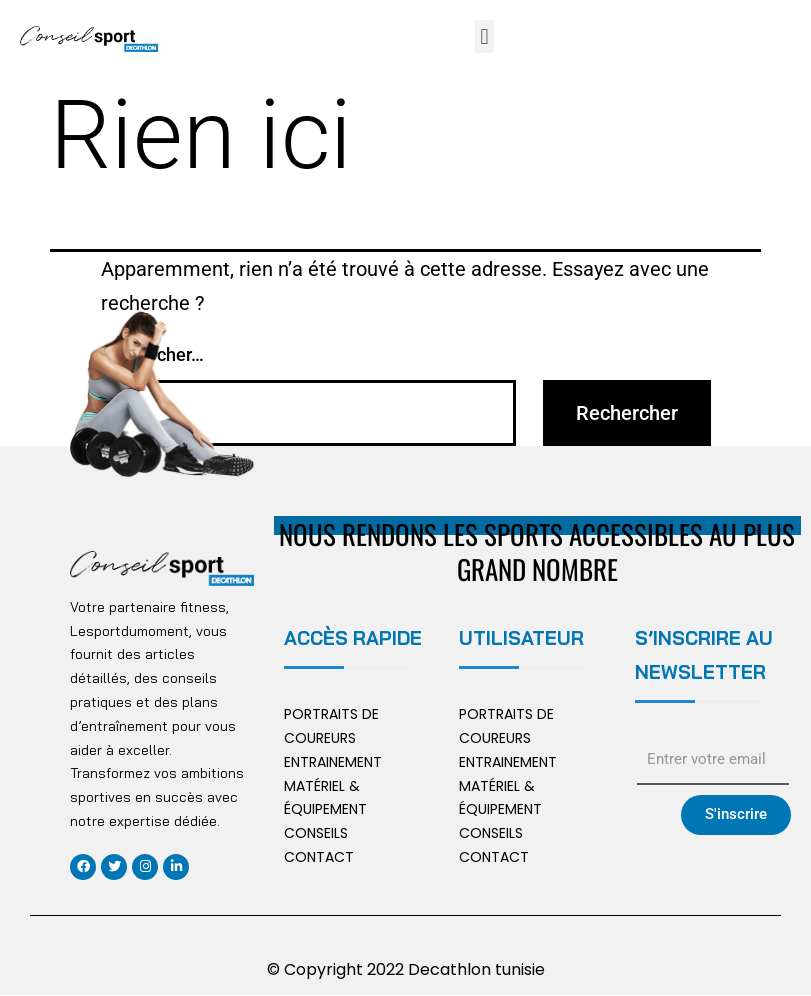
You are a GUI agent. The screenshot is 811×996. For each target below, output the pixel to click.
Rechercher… (152, 354)
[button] (484, 36)
